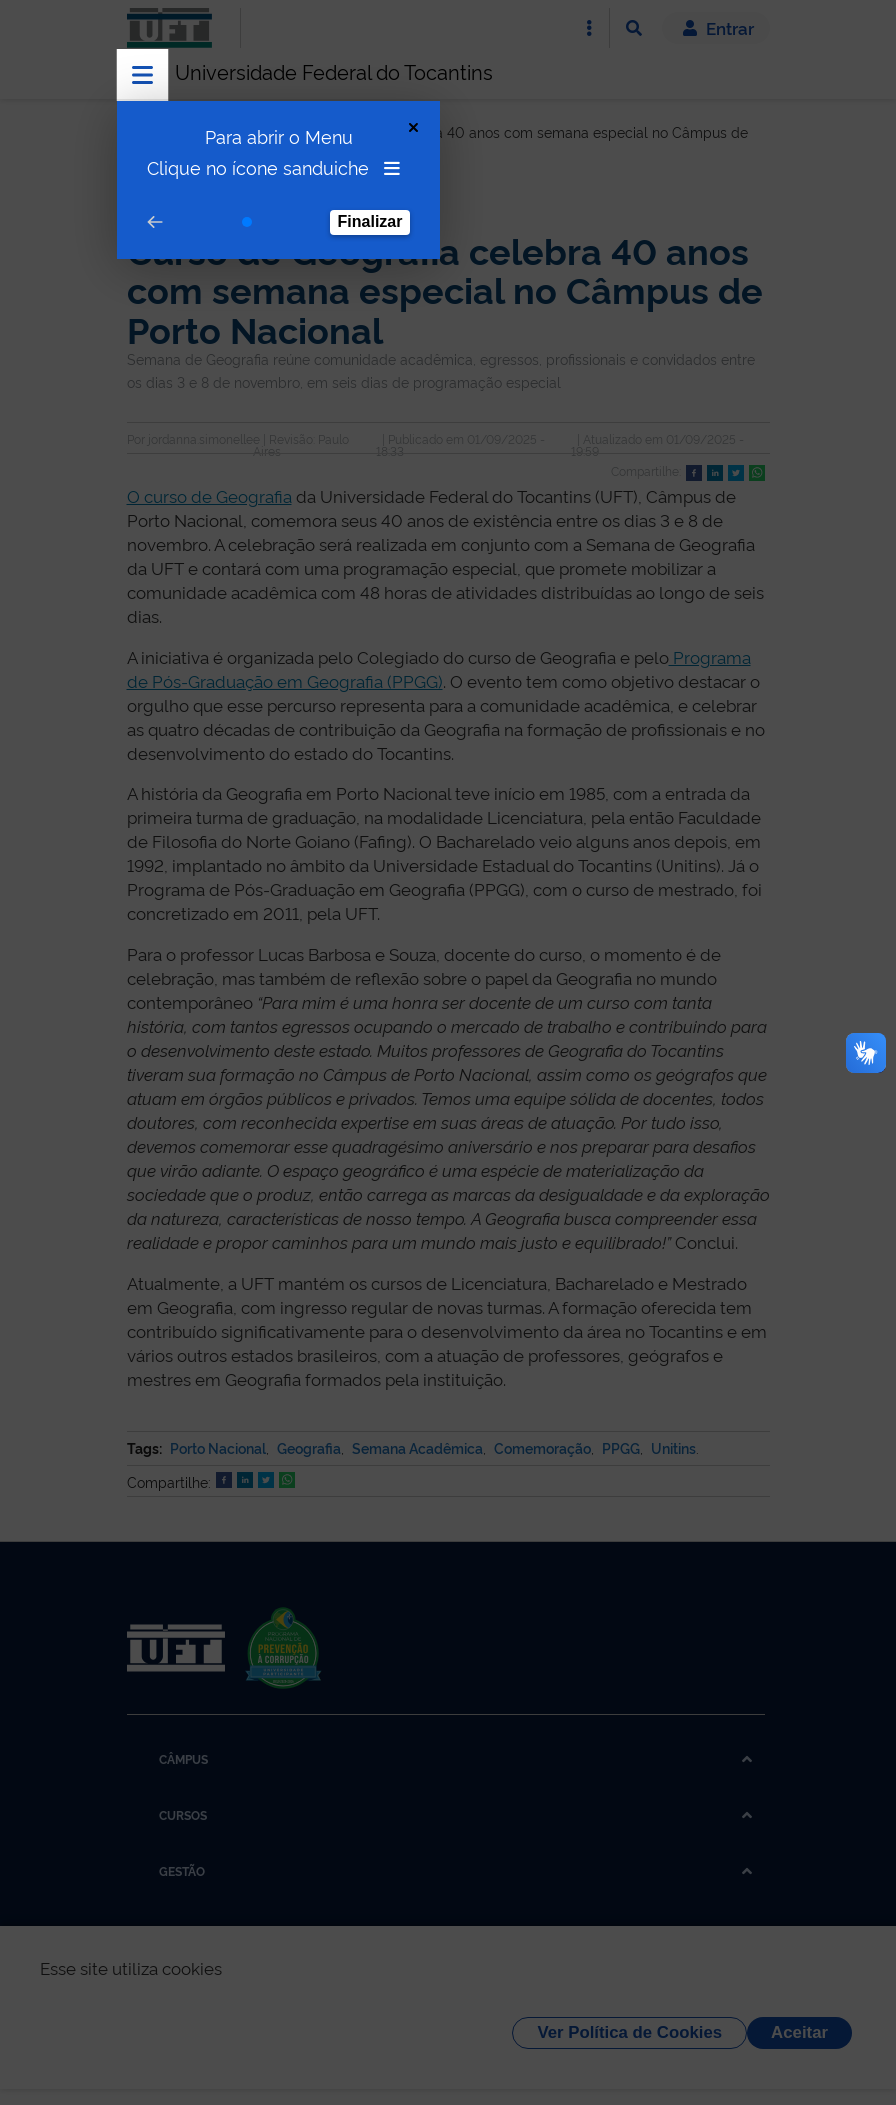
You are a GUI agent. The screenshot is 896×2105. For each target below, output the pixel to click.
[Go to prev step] (155, 222)
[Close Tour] (413, 127)
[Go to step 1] (247, 222)
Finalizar (370, 221)
